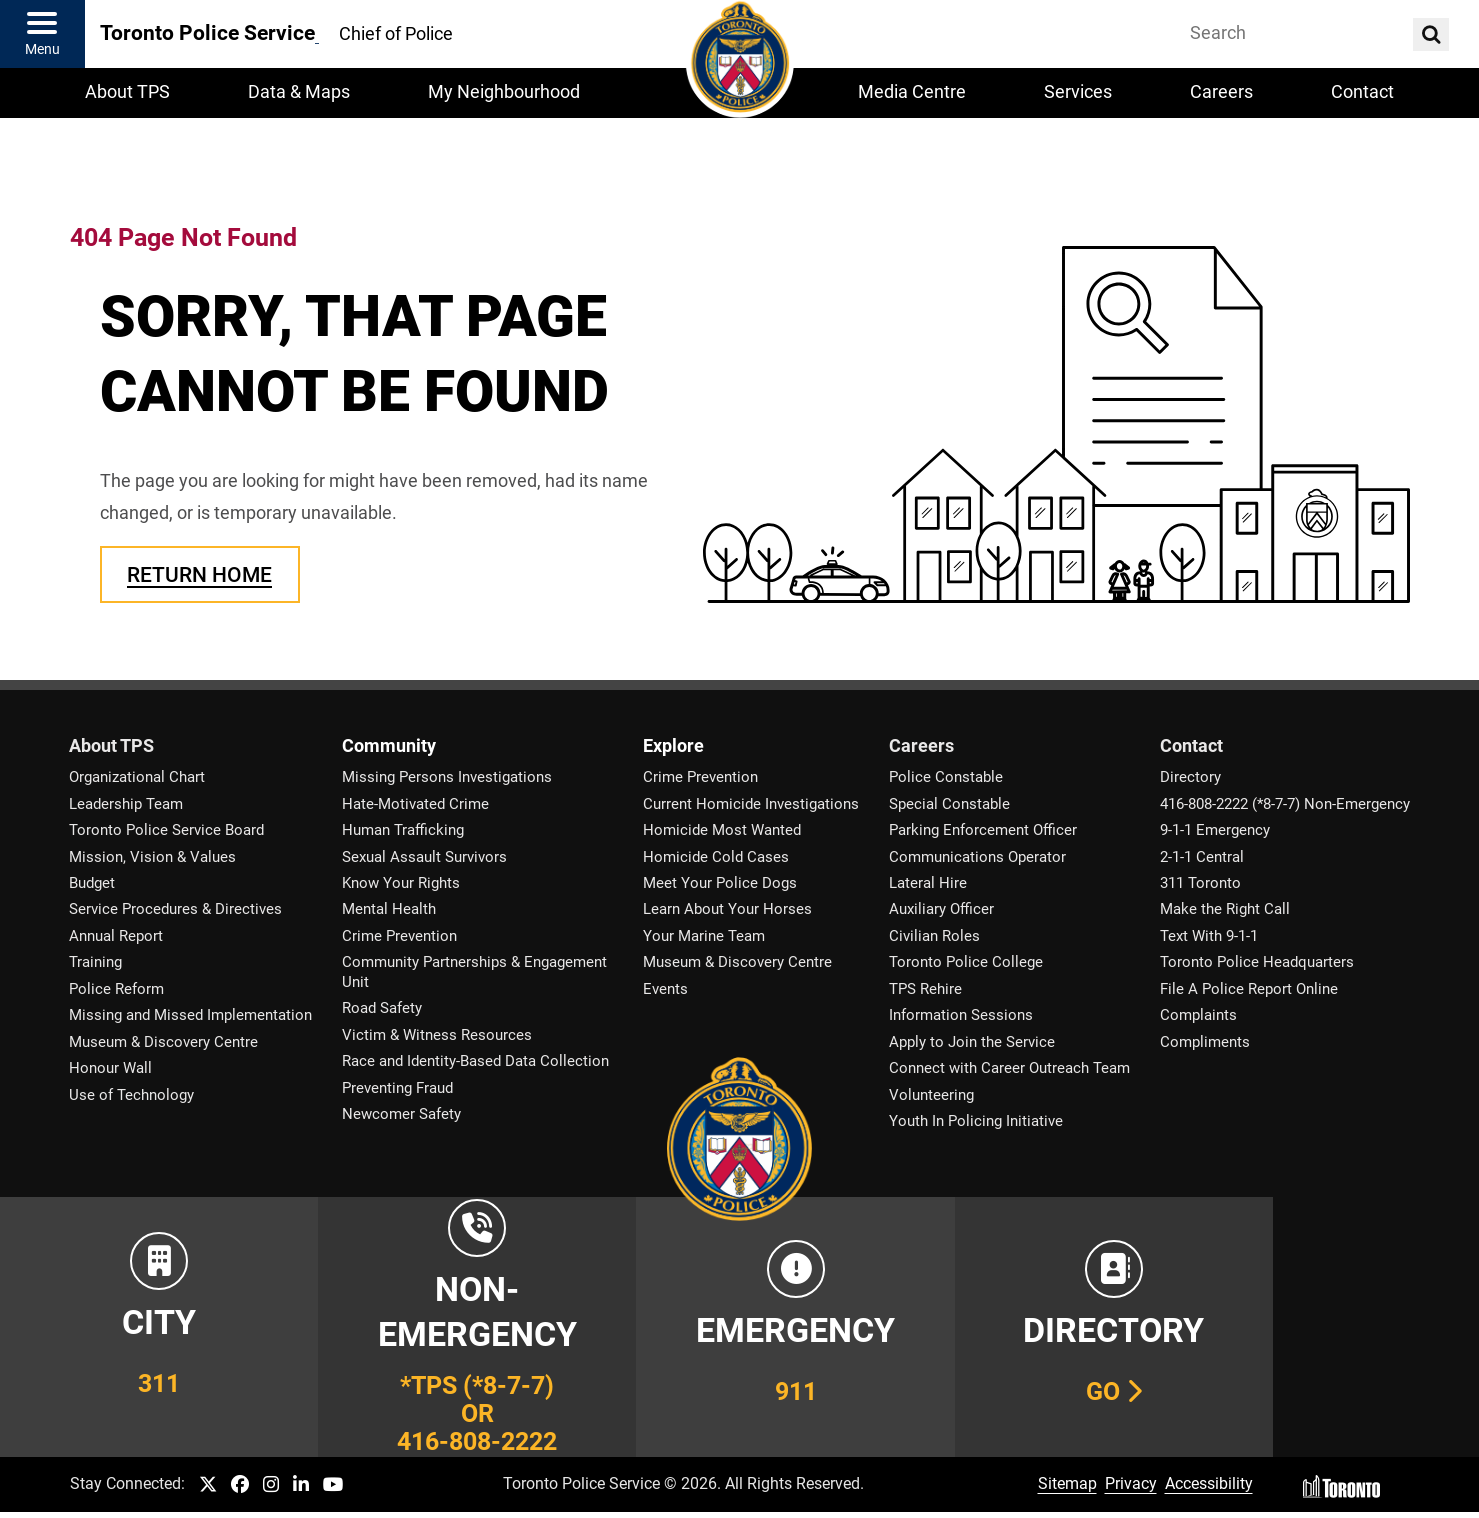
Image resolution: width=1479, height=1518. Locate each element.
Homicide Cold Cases (716, 857)
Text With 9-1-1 (1209, 936)
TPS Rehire (925, 989)
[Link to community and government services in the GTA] (1331, 1327)
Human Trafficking (403, 830)
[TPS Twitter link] (208, 1485)
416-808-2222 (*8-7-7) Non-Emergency (1285, 804)
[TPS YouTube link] (333, 1485)
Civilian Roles (934, 936)
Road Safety (382, 1008)
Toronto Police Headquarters (1257, 962)
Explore (673, 746)
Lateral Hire (928, 883)
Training (95, 962)
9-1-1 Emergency (1215, 830)
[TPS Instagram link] (271, 1485)
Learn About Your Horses (727, 909)
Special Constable (949, 804)
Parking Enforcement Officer (983, 830)
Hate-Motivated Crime (415, 804)
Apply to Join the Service (972, 1042)
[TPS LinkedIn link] (301, 1485)
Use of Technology (131, 1095)
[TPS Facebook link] (240, 1485)
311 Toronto (1200, 883)
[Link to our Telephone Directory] (1035, 1327)
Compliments (1205, 1042)
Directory (1190, 777)
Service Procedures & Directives (175, 909)
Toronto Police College (966, 962)
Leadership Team (126, 804)
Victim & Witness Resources (437, 1035)
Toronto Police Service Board (166, 830)
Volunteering (931, 1095)
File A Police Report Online (1249, 989)
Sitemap (1067, 1483)
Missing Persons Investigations (447, 777)
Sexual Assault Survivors (424, 857)
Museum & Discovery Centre (163, 1042)
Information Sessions (961, 1015)
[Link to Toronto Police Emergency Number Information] (740, 1327)
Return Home (199, 574)
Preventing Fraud (397, 1088)
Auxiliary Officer (941, 909)
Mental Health (389, 909)
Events (665, 989)
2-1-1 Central (1202, 857)
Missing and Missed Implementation (190, 1015)
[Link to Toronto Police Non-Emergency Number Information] (444, 1327)
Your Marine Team (704, 936)
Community (389, 746)
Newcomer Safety (401, 1114)
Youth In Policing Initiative (976, 1121)
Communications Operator (977, 857)
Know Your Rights (401, 883)
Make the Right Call (1225, 909)
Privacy (1131, 1483)
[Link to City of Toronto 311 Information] (148, 1327)
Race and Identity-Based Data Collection (475, 1061)
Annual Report (116, 936)
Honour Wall (110, 1068)
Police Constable (946, 777)
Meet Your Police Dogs (720, 883)
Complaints (1198, 1015)
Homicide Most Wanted (722, 830)
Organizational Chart (137, 777)
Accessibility (1209, 1483)
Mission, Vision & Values (152, 857)
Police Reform (116, 989)
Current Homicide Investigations (751, 804)
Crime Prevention (399, 936)
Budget (92, 883)
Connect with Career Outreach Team (1009, 1068)
